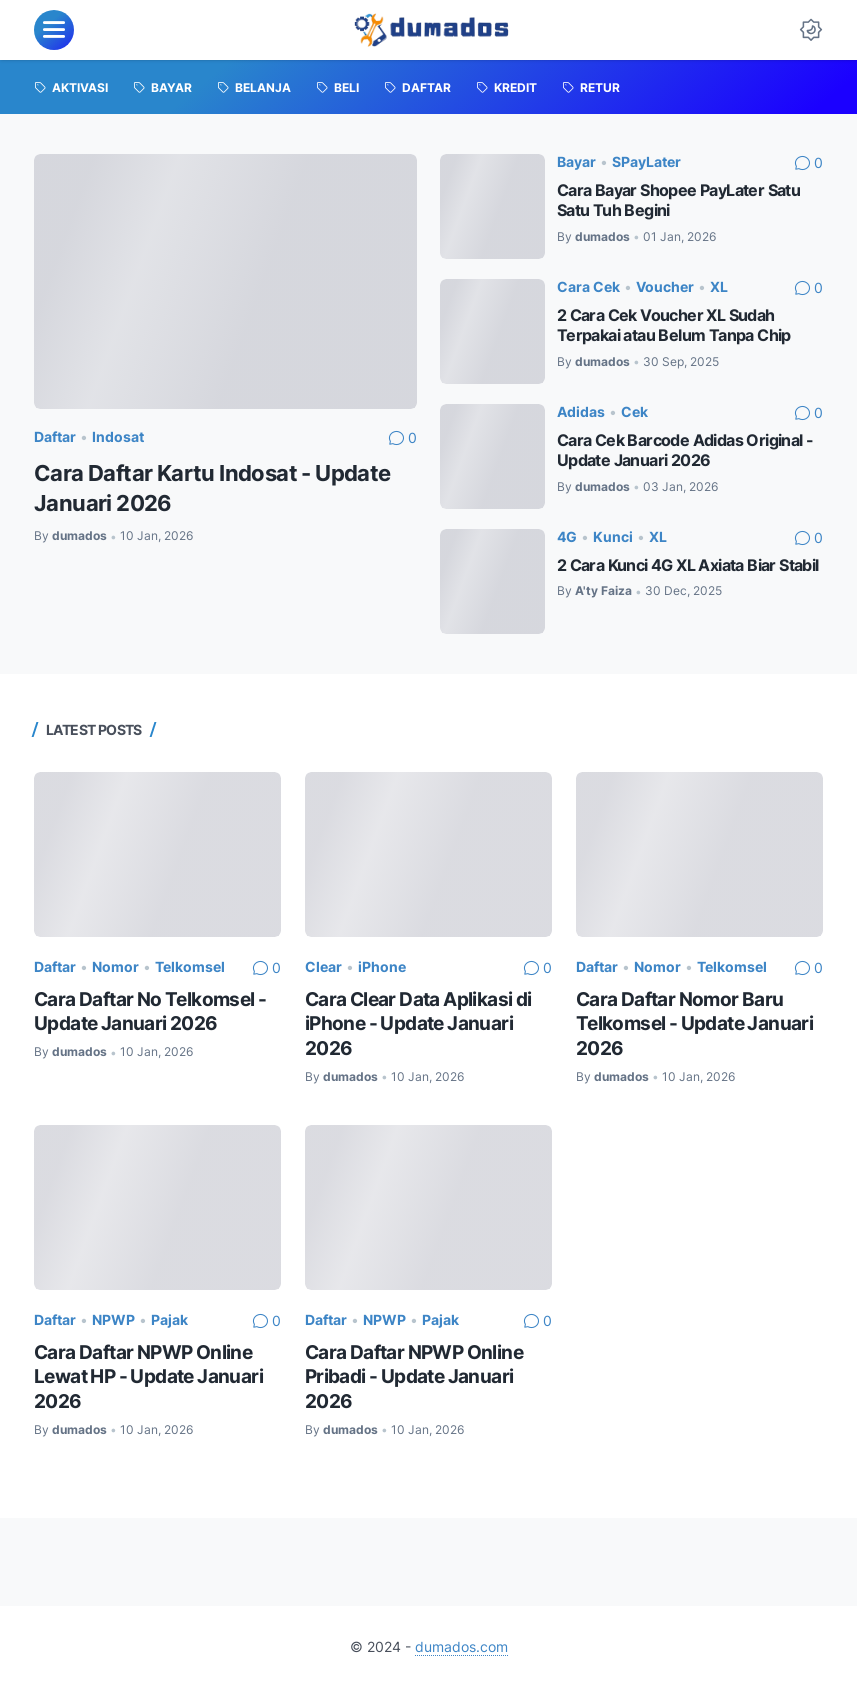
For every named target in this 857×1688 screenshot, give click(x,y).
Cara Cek (588, 286)
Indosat (118, 436)
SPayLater (646, 161)
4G (567, 536)
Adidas (581, 411)
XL (719, 286)
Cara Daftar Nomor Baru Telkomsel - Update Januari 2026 (694, 1024)
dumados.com (461, 1646)
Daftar (55, 436)
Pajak (169, 1319)
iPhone (382, 966)
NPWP (113, 1319)
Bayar (576, 161)
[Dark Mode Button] (811, 30)
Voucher (665, 286)
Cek (634, 411)
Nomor (115, 966)
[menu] (54, 30)
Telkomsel (190, 966)
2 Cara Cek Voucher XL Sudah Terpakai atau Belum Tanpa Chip (674, 325)
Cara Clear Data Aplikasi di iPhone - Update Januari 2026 (418, 1024)
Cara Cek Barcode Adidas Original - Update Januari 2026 (685, 450)
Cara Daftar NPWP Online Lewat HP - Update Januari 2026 (148, 1377)
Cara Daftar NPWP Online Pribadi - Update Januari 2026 (414, 1377)
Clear (323, 966)
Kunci (613, 536)
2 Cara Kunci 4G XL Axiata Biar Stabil (688, 565)
